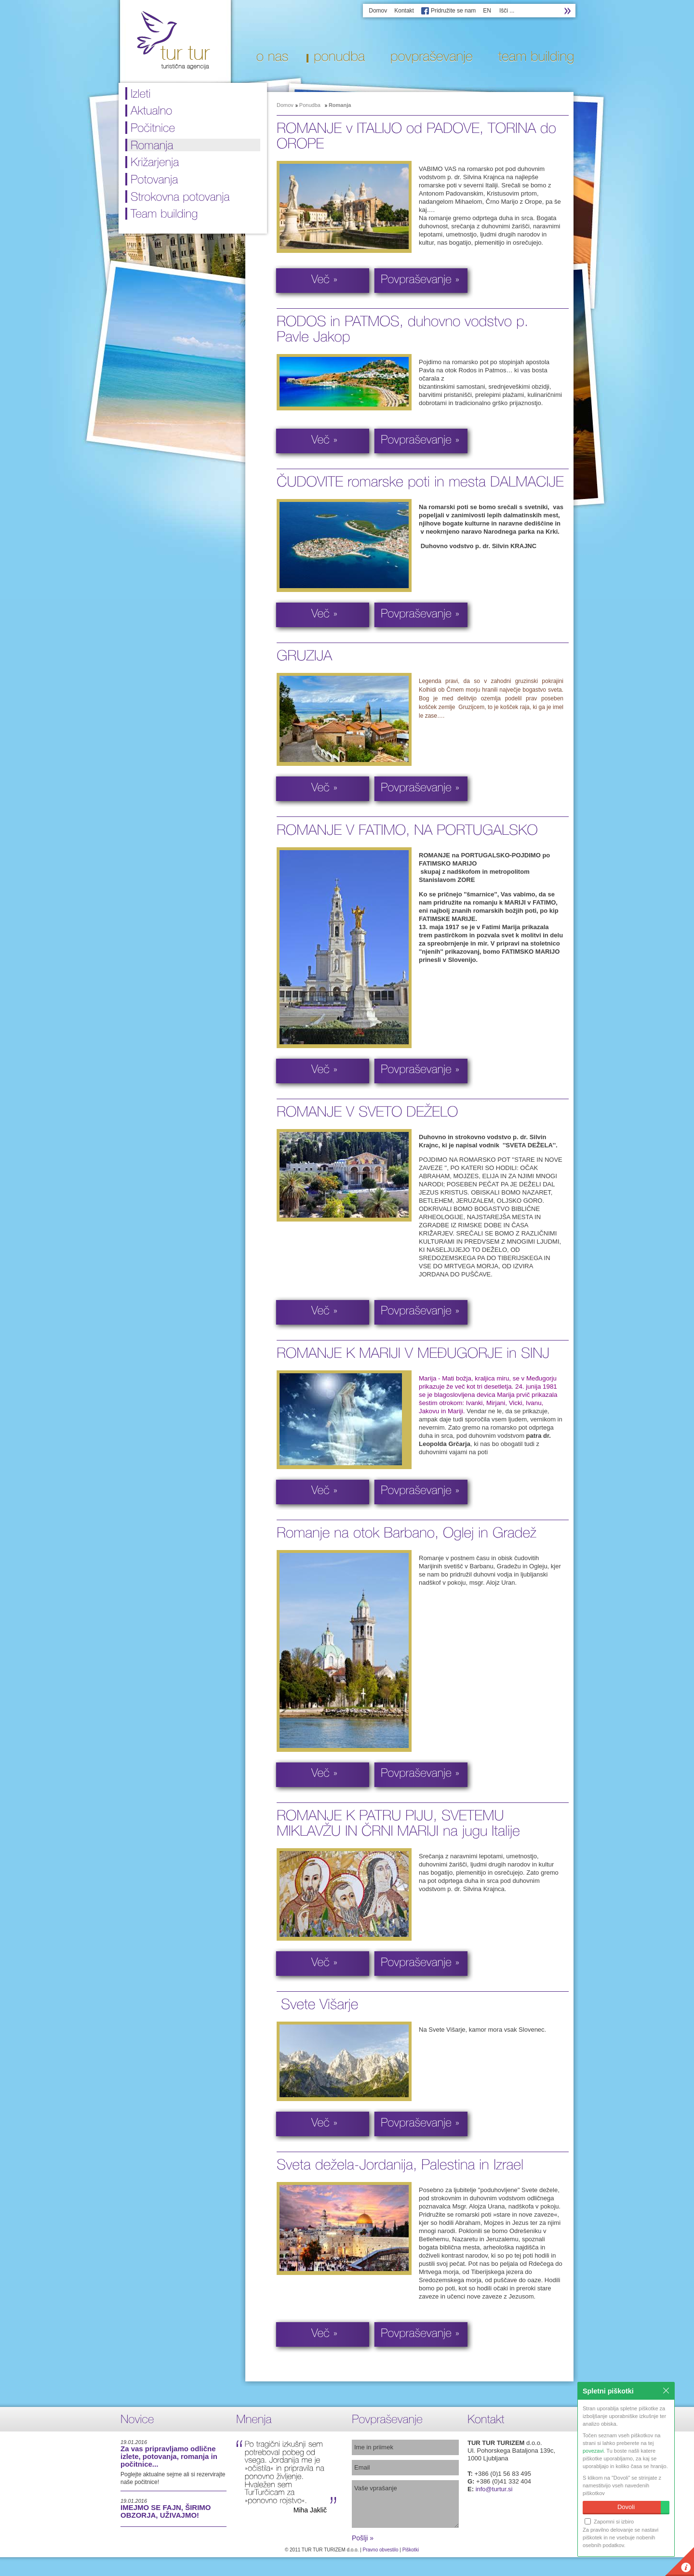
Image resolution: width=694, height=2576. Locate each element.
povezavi (593, 2451)
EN (487, 10)
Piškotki (410, 2549)
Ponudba (309, 105)
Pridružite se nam (453, 10)
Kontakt (404, 10)
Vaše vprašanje (405, 2504)
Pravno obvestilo (381, 2549)
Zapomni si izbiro (609, 2521)
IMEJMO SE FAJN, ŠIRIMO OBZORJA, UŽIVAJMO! (165, 2511)
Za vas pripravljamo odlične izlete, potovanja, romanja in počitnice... (168, 2456)
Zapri (666, 2390)
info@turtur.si (494, 2489)
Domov (378, 10)
